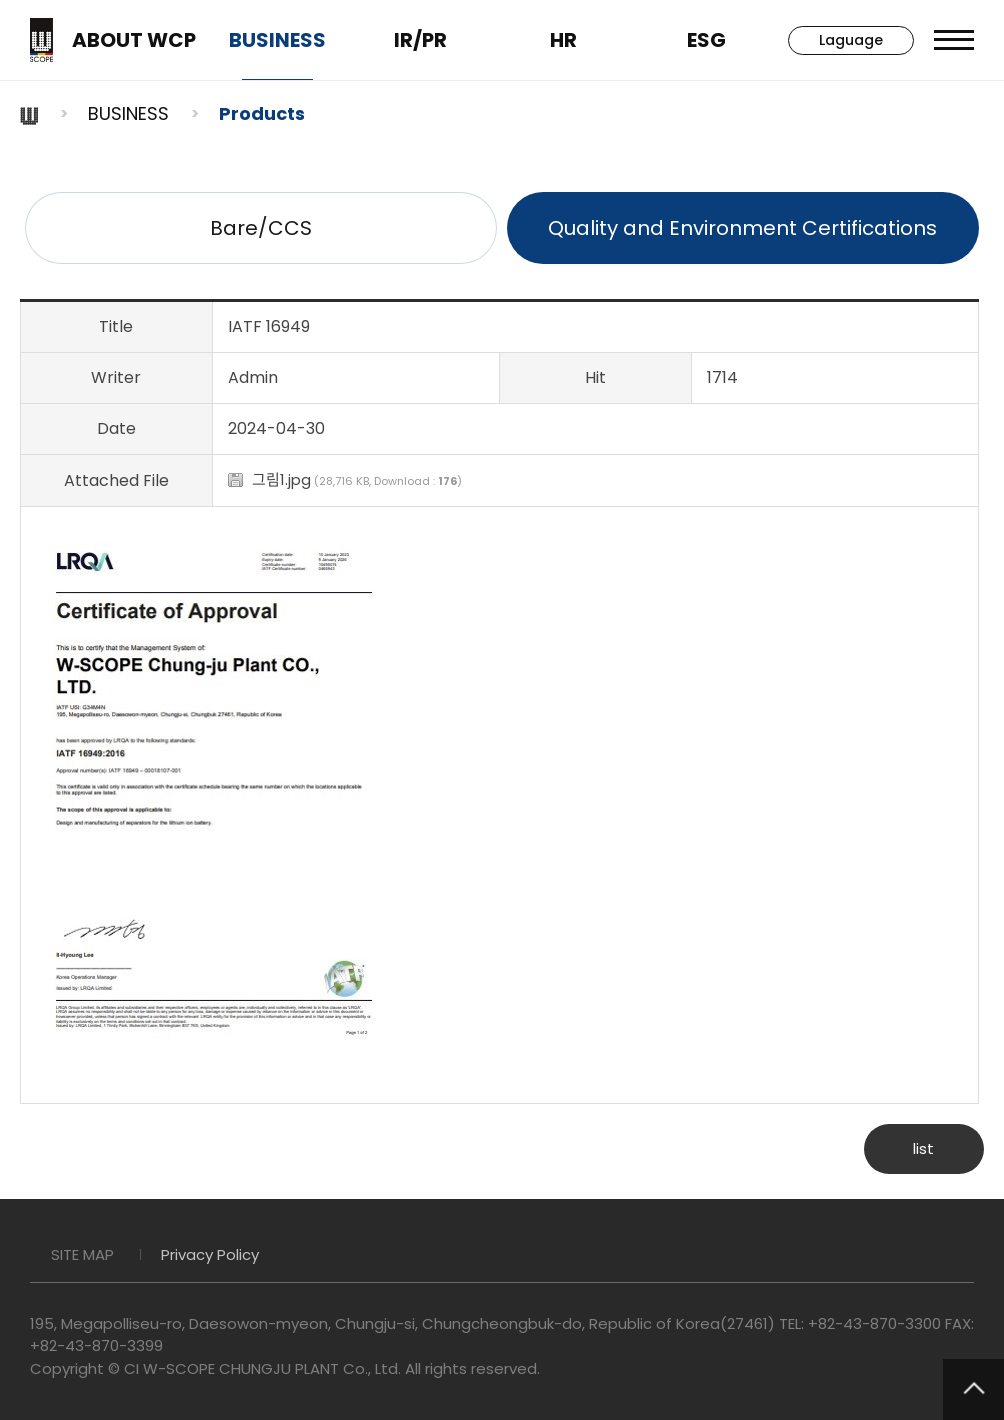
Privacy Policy (210, 1254)
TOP (973, 1389)
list (923, 1148)
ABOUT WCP (134, 40)
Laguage (851, 40)
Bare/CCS (261, 228)
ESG (706, 40)
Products (262, 113)
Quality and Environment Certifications (742, 228)
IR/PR (420, 40)
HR (563, 40)
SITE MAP (82, 1254)
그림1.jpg (281, 479)
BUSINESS (277, 40)
